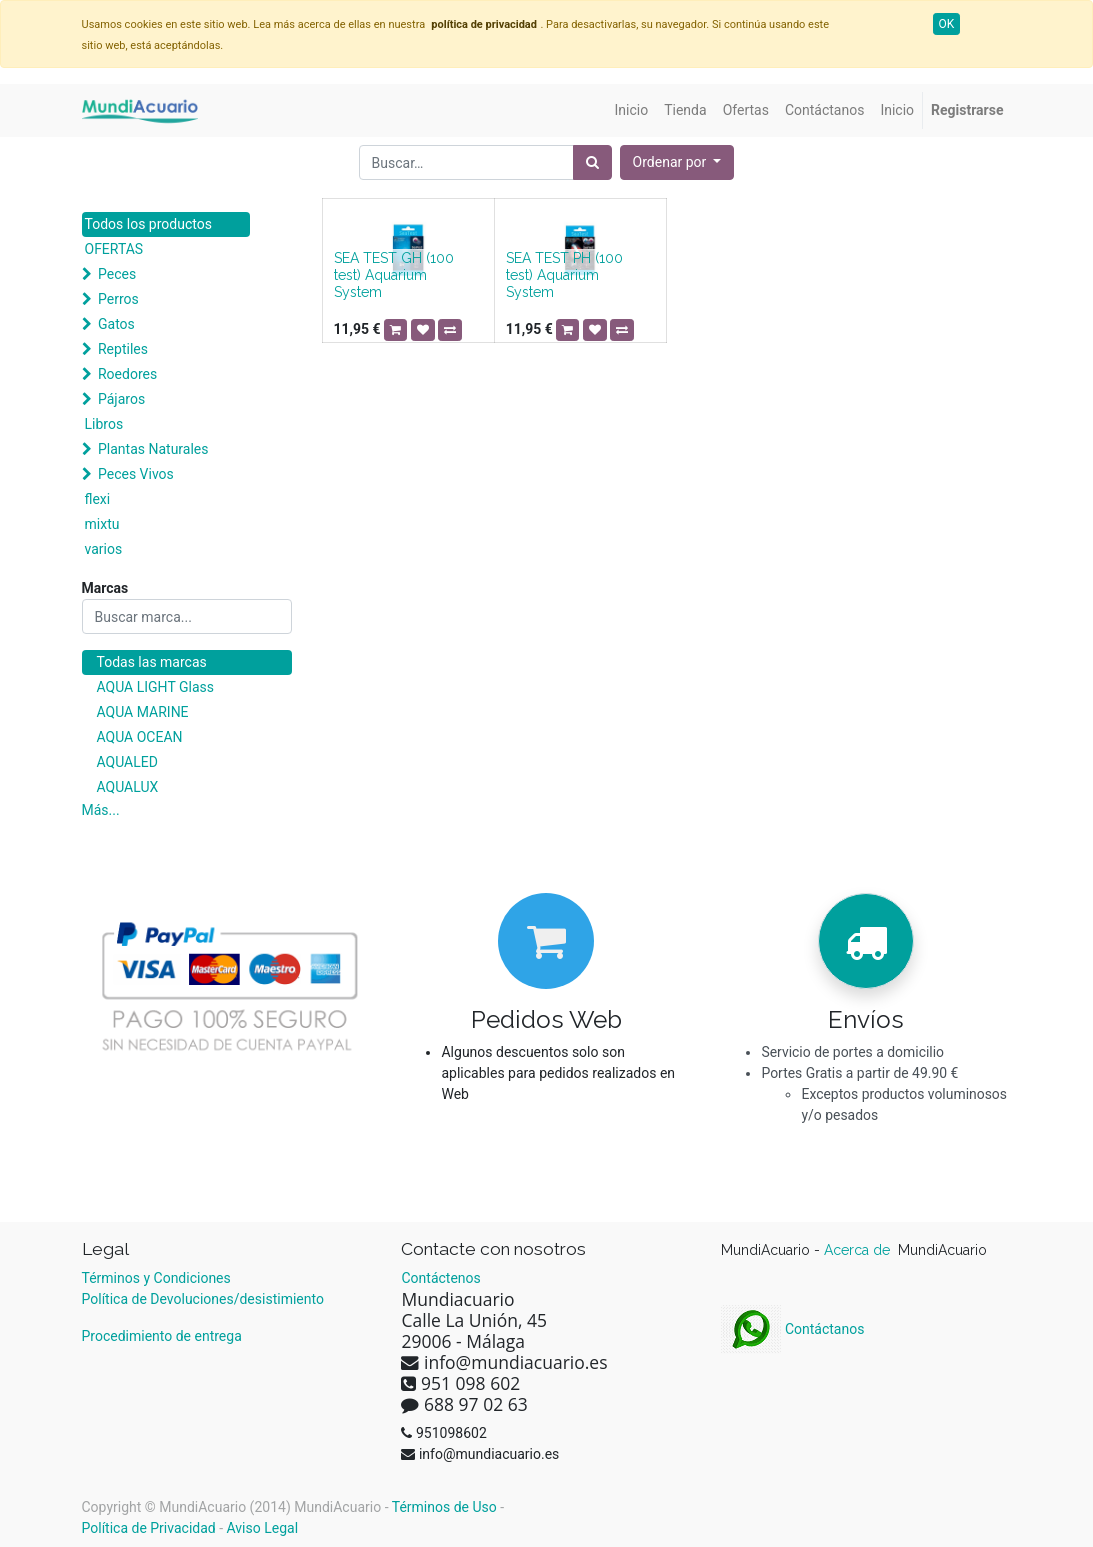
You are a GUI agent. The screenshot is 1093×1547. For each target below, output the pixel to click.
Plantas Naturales (153, 449)
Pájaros (121, 399)
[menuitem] (632, 110)
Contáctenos (440, 1278)
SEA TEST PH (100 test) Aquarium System (564, 275)
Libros (104, 424)
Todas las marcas (152, 662)
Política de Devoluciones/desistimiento (203, 1299)
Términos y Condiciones (156, 1278)
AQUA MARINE (143, 712)
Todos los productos (148, 224)
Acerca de (859, 1250)
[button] (677, 162)
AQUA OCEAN (140, 737)
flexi (98, 499)
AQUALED (127, 762)
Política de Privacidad (149, 1528)
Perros (118, 299)
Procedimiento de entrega (162, 1336)
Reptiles (123, 349)
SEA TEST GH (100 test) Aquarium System (394, 275)
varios (104, 549)
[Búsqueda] (592, 162)
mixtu (102, 524)
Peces (117, 274)
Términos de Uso (444, 1507)
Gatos (116, 324)
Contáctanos (792, 1329)
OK (947, 24)
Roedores (127, 374)
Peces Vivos (136, 474)
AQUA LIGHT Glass (155, 687)
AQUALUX (128, 787)
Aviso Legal (263, 1528)
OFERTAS (114, 249)
